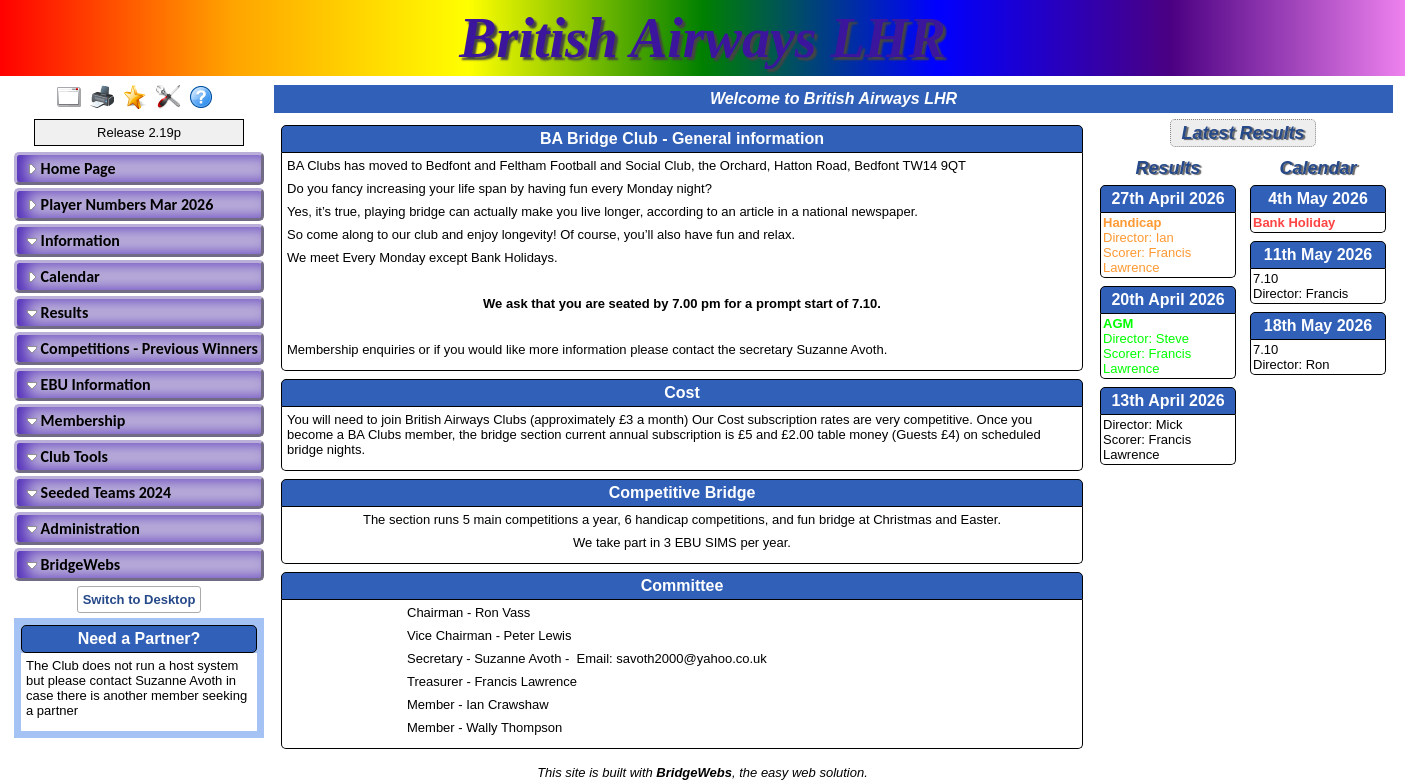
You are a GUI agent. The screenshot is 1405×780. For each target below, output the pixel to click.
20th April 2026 (1167, 299)
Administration (83, 528)
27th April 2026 (1167, 198)
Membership (76, 420)
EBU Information (89, 384)
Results (57, 312)
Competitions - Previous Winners (142, 348)
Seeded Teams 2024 (99, 492)
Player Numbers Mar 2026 (120, 204)
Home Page (71, 168)
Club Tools (67, 456)
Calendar (63, 276)
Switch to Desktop (139, 599)
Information (73, 240)
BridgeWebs (73, 564)
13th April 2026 (1167, 400)
